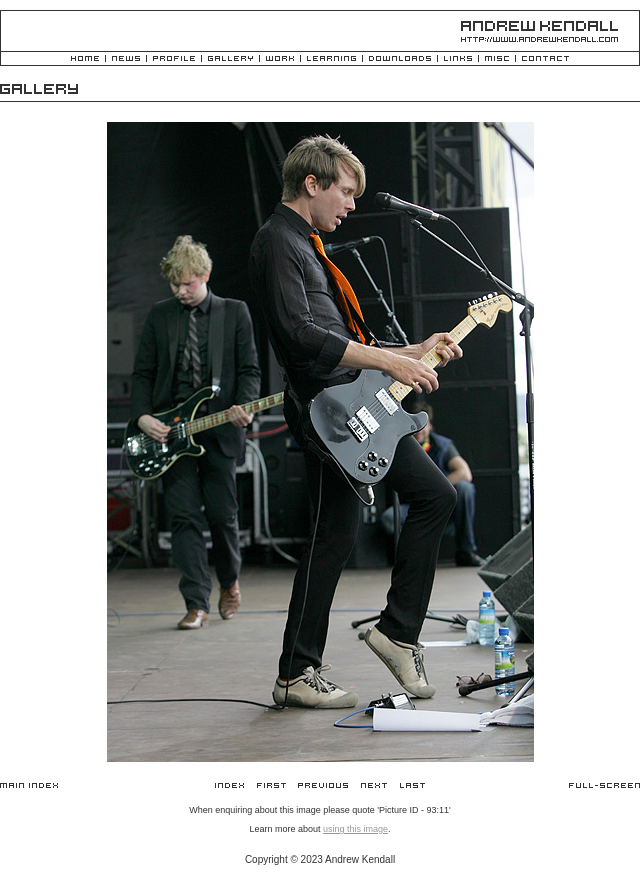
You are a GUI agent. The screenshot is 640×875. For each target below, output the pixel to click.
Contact (545, 59)
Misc (497, 59)
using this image (355, 829)
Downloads (400, 59)
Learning (331, 59)
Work (280, 59)
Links (458, 59)
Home (85, 59)
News (126, 59)
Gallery (230, 59)
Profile (174, 59)
